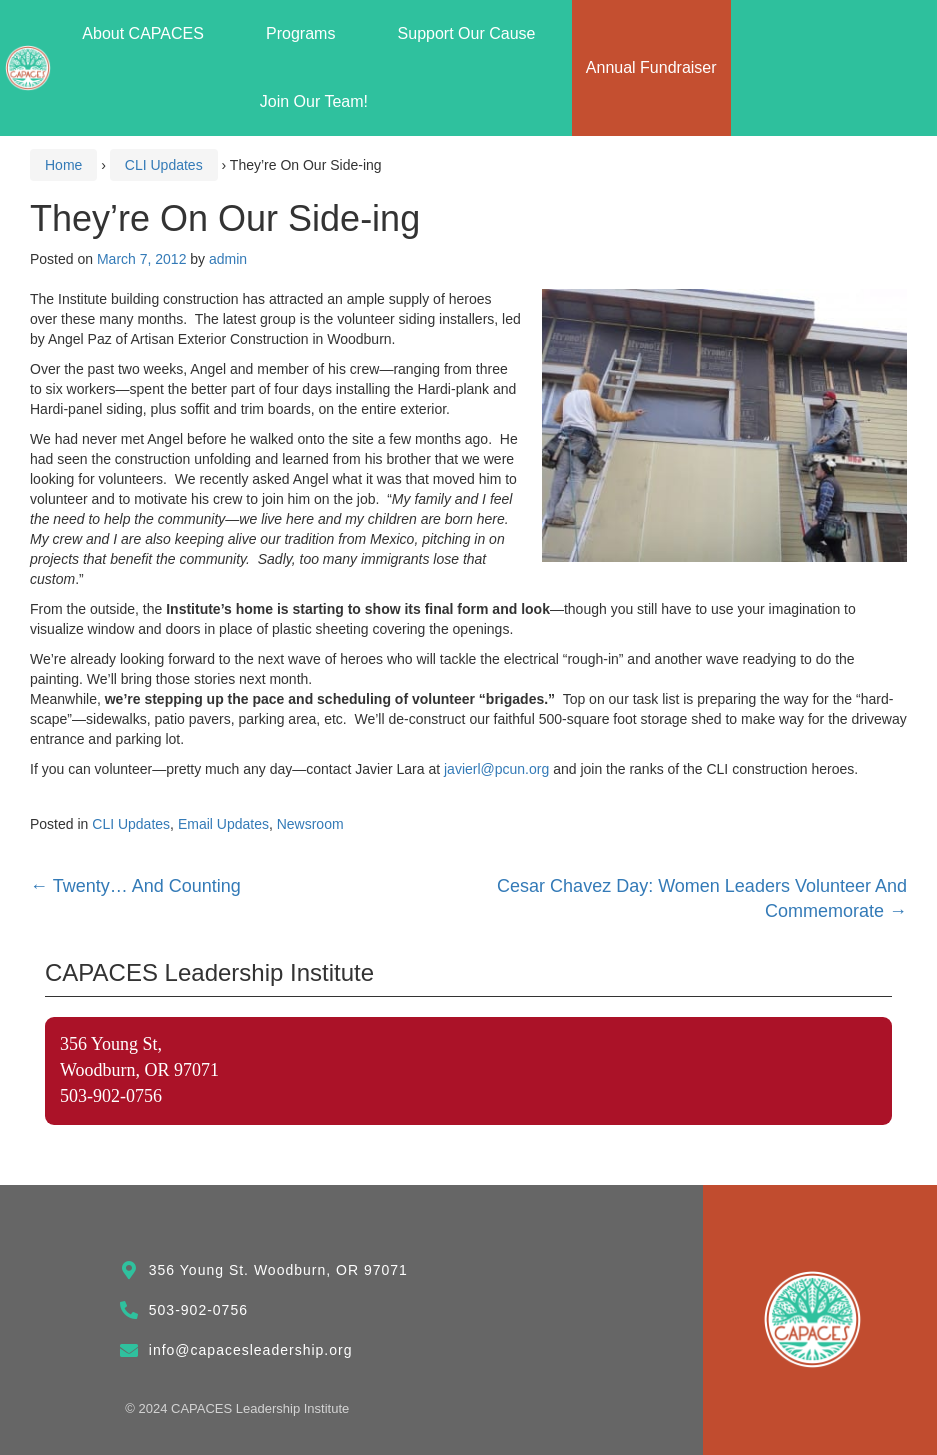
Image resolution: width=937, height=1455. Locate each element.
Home (63, 165)
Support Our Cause (472, 34)
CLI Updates (164, 165)
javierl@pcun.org (496, 769)
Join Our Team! (314, 101)
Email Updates (223, 824)
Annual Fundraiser (651, 67)
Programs (305, 34)
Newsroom (310, 824)
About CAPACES (148, 34)
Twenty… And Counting (135, 886)
